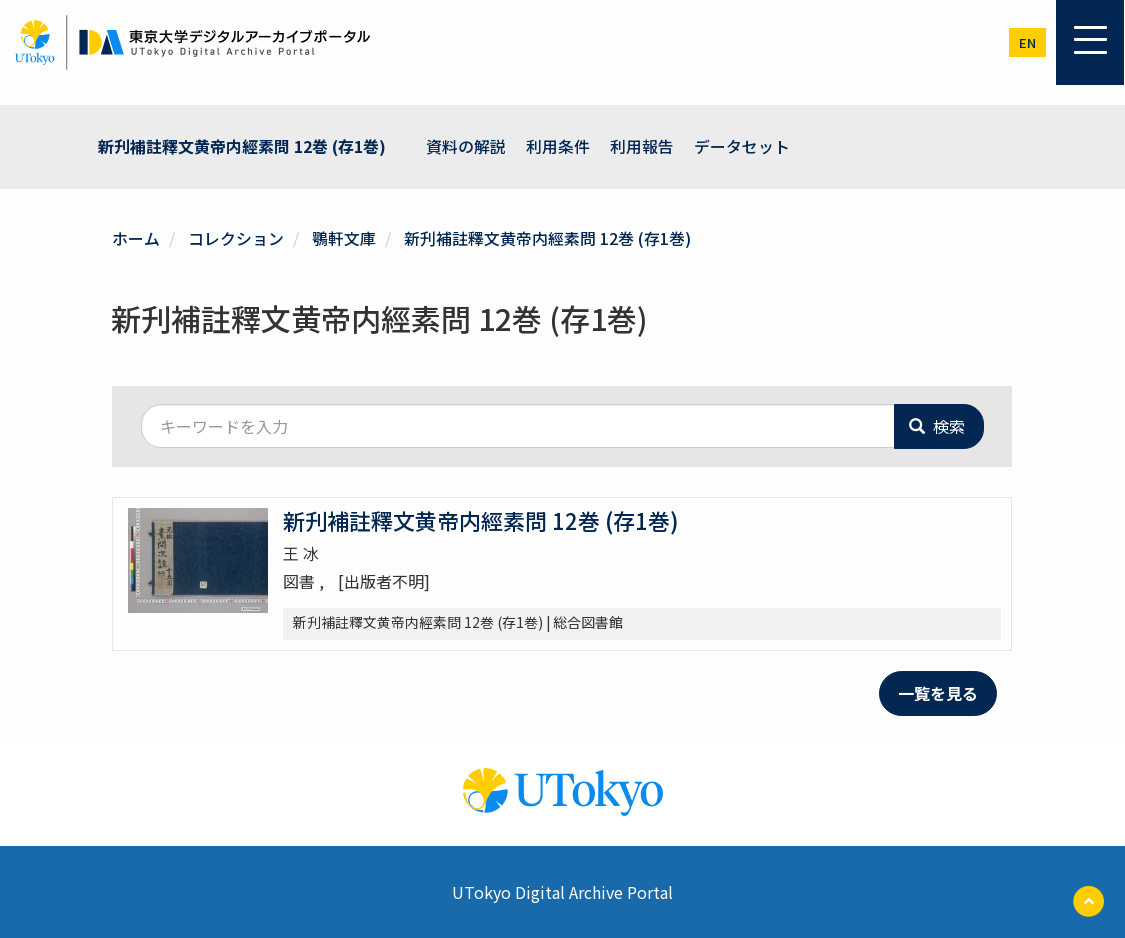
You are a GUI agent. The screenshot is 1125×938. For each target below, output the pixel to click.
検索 (937, 425)
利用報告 (642, 146)
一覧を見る (938, 692)
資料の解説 (466, 146)
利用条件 (558, 146)
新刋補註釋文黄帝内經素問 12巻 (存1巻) (242, 146)
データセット (742, 146)
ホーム (136, 237)
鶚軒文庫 (344, 237)
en (1027, 42)
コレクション (236, 237)
